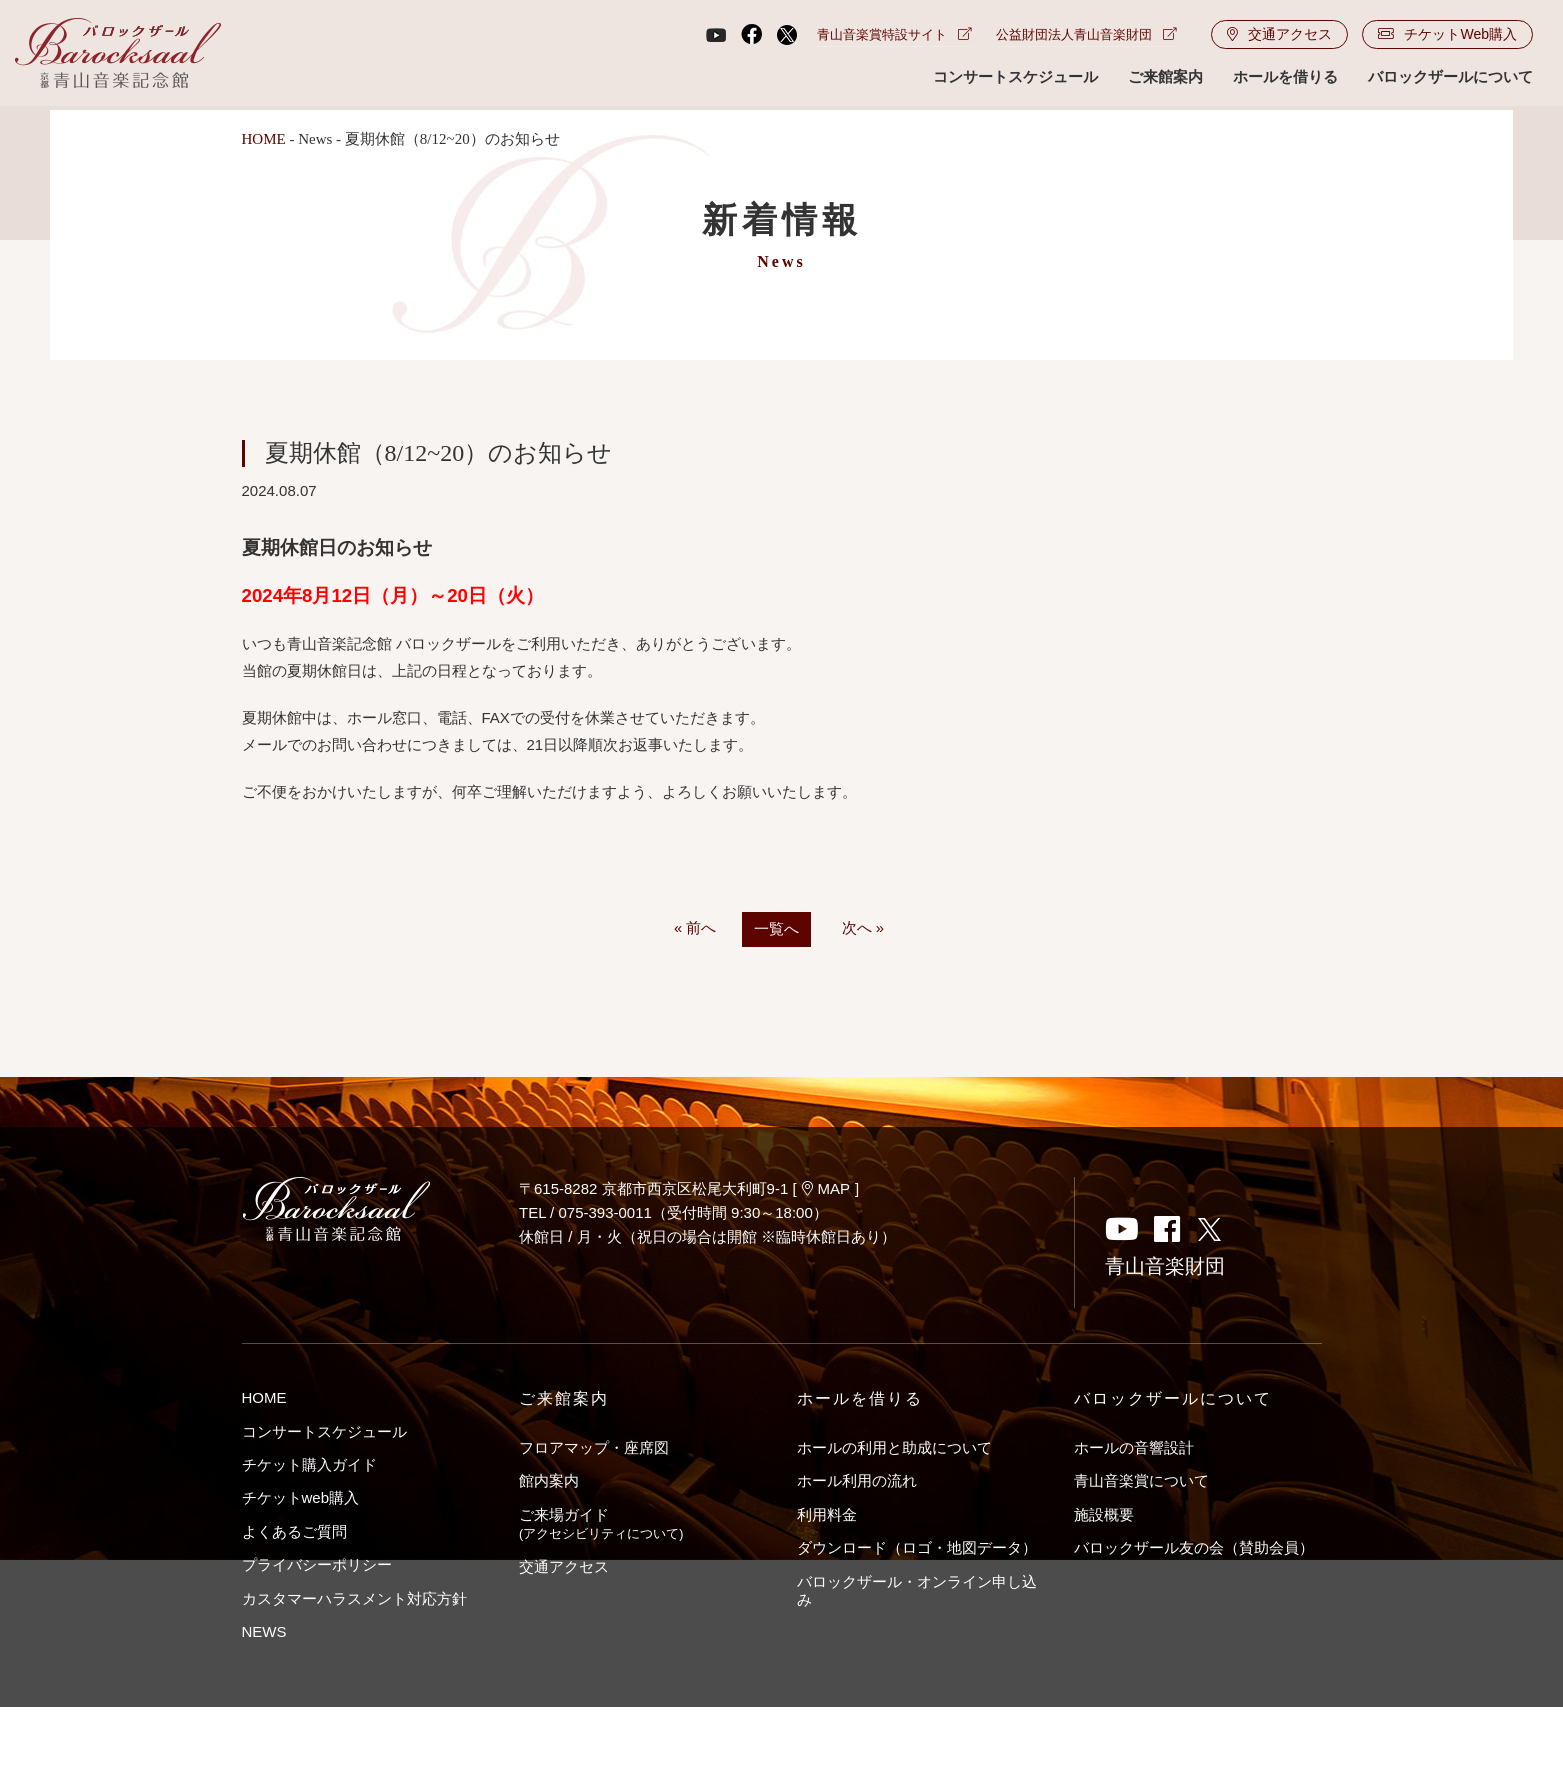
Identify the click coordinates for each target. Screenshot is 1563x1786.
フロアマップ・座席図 (594, 1447)
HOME (264, 139)
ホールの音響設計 (1134, 1447)
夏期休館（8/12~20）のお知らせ (439, 453)
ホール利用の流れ (857, 1481)
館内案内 (549, 1481)
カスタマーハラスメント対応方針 (354, 1598)
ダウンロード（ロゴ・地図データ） (917, 1548)
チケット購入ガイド (309, 1464)
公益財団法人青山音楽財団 (1086, 36)
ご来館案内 (1165, 78)
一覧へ (776, 929)
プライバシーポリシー (317, 1565)
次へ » (863, 928)
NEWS (264, 1632)
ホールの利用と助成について (894, 1447)
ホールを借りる (1285, 78)
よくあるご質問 (294, 1531)
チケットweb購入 (301, 1498)
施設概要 (1104, 1514)
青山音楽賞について (1141, 1481)
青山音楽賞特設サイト (894, 36)
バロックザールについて (1450, 78)
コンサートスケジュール (1015, 78)
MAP (826, 1188)
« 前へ (695, 928)
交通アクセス (1279, 36)
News (315, 139)
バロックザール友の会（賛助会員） (1194, 1548)
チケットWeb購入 (1447, 36)
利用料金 (827, 1514)
